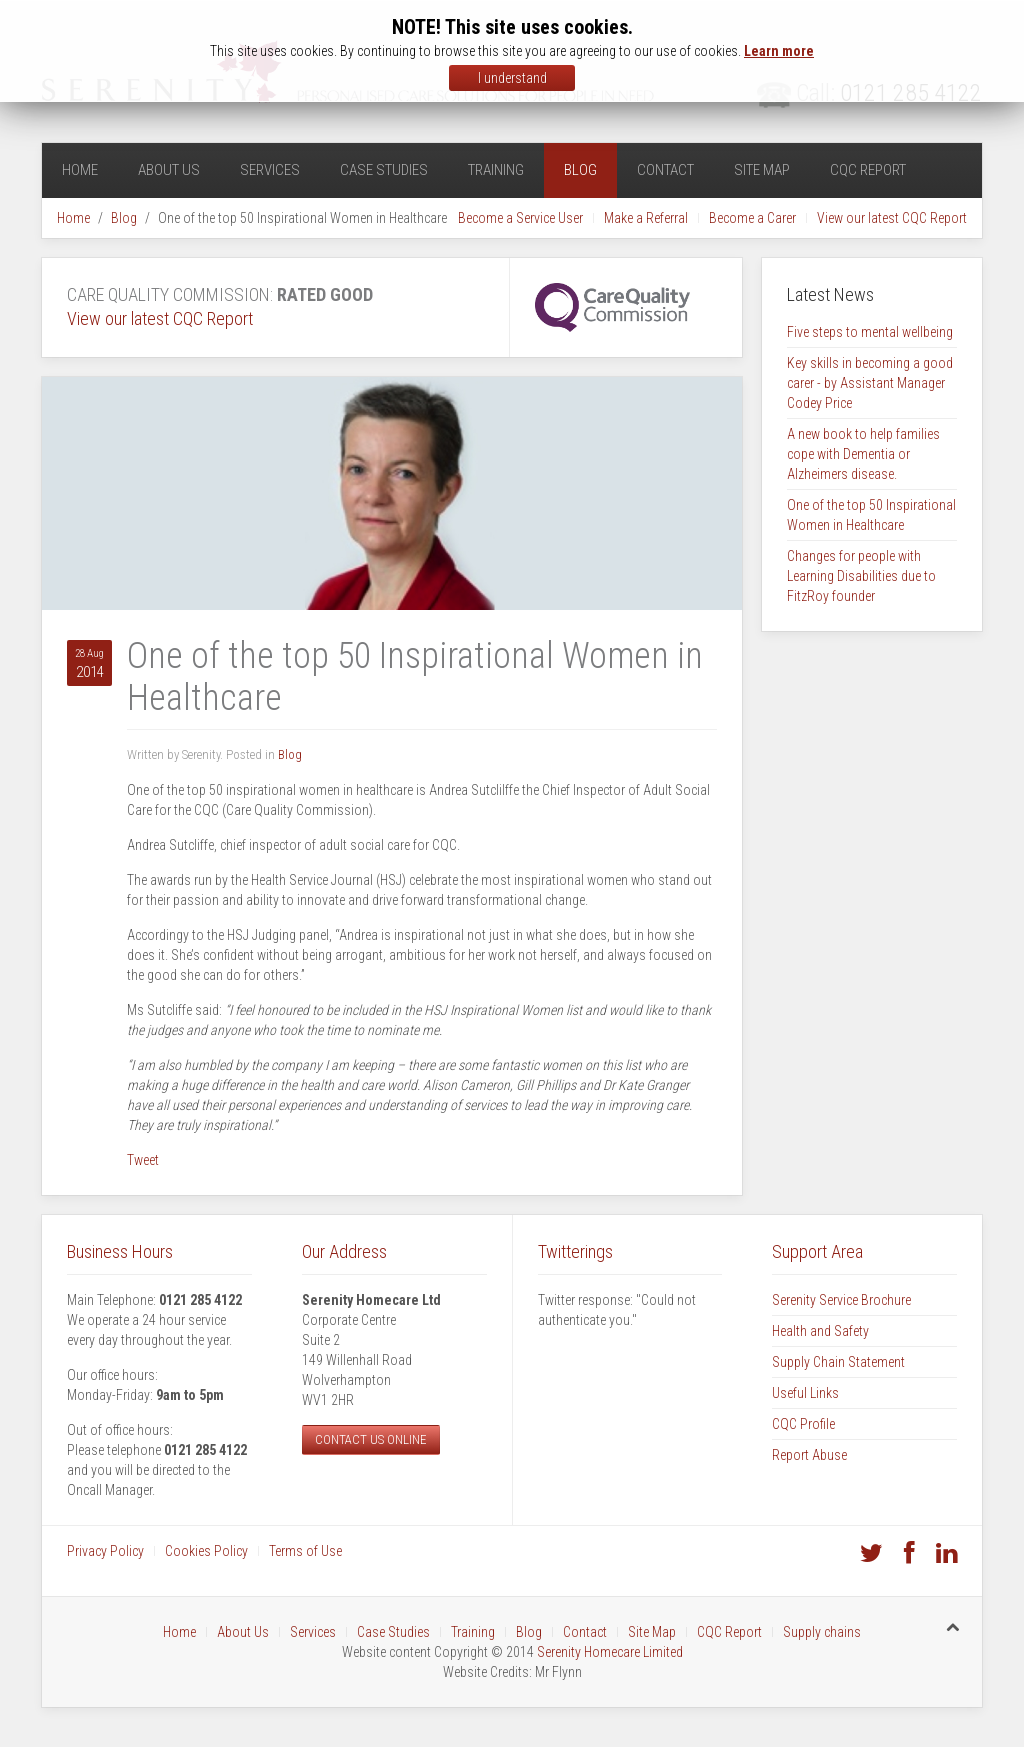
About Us (169, 170)
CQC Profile (803, 1424)
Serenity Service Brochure (841, 1300)
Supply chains (822, 1632)
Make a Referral (646, 218)
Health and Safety (820, 1331)
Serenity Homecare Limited (610, 1652)
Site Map (762, 170)
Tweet (143, 1160)
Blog (580, 170)
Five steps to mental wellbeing (870, 332)
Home (80, 170)
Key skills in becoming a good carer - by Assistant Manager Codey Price (870, 383)
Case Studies (384, 170)
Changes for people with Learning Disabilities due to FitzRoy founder (861, 576)
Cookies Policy (206, 1551)
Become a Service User (520, 218)
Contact (665, 170)
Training (496, 170)
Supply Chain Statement (838, 1362)
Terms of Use (305, 1551)
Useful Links (805, 1393)
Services (270, 170)
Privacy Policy (105, 1551)
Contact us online (371, 1439)
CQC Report (868, 170)
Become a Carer (752, 218)
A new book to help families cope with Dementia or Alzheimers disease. (863, 454)
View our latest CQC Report (892, 218)
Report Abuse (809, 1455)
